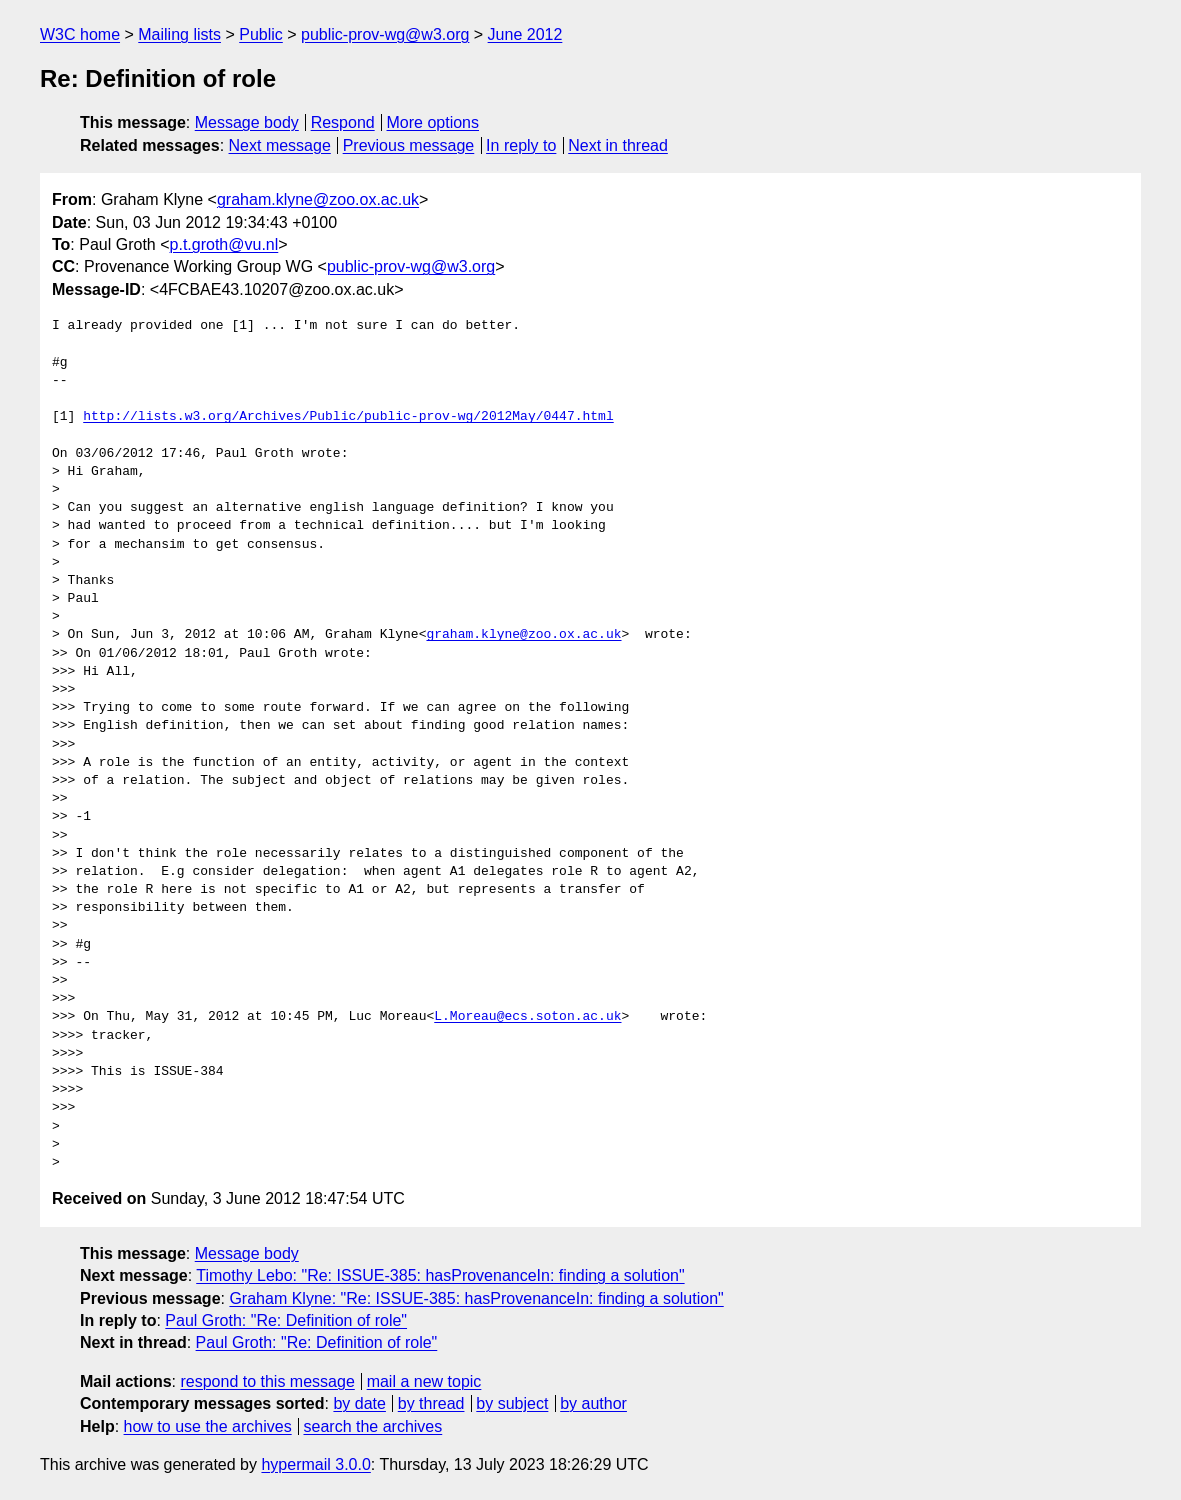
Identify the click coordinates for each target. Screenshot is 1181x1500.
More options (433, 122)
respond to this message (267, 1381)
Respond (343, 122)
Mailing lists (179, 34)
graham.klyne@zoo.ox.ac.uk (318, 199)
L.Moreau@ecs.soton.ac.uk (527, 1017)
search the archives (373, 1426)
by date (359, 1403)
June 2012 (525, 34)
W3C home (80, 34)
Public (261, 34)
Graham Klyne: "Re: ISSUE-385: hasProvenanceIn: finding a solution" (476, 1298)
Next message (280, 145)
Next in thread (618, 145)
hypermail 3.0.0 (315, 1464)
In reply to (521, 145)
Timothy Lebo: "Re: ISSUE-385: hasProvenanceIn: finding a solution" (440, 1275)
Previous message (409, 145)
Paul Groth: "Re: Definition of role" (286, 1320)
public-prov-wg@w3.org (385, 34)
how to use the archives (208, 1426)
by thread (431, 1403)
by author (593, 1403)
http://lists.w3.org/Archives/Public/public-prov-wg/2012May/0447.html (348, 417)
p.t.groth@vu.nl (224, 244)
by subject (512, 1403)
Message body (247, 122)
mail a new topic (424, 1381)
